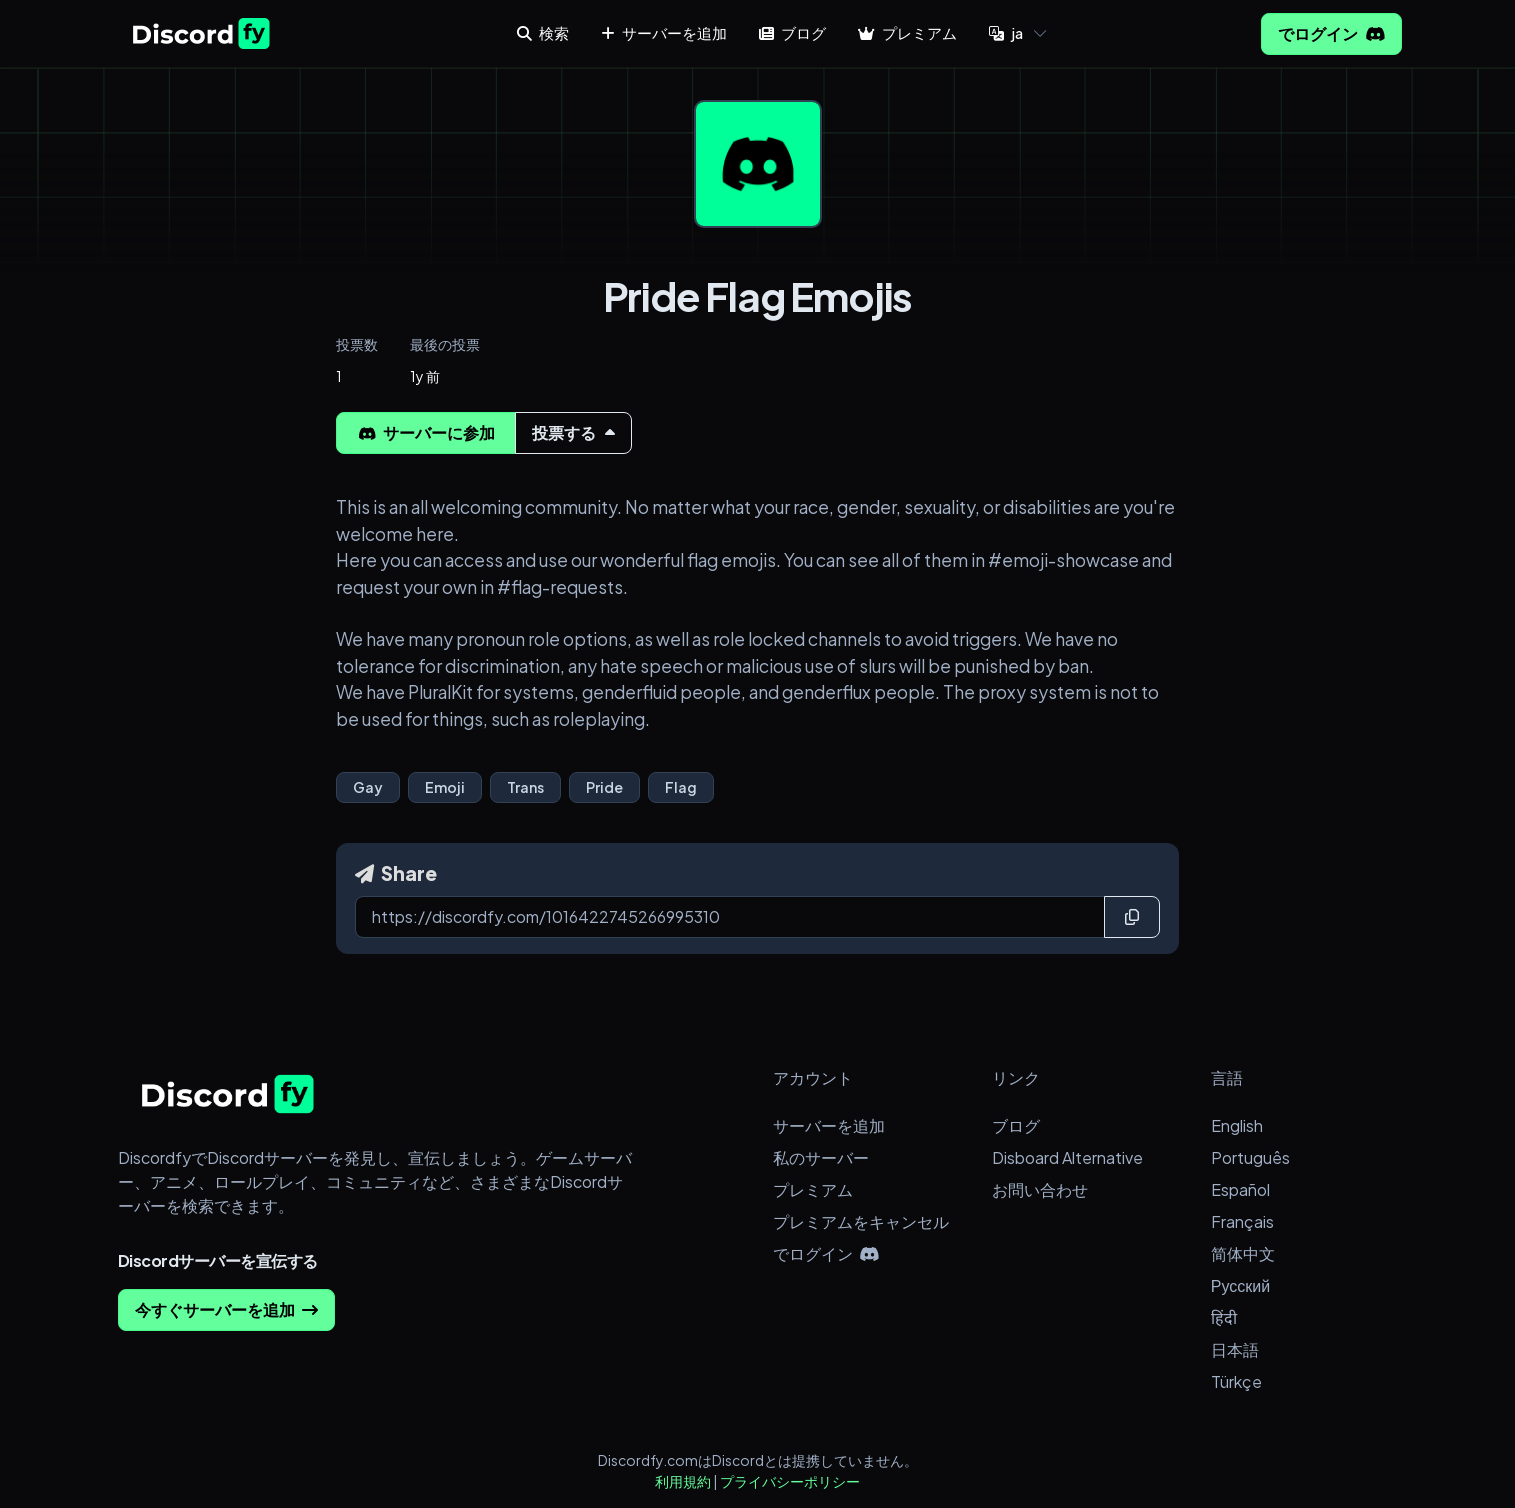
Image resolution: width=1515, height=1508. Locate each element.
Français (1242, 1221)
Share (396, 873)
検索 (543, 32)
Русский (1240, 1285)
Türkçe (1236, 1381)
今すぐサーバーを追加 (226, 1309)
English (1237, 1125)
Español (1240, 1189)
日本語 (1235, 1349)
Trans (525, 787)
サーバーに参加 (426, 432)
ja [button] (1006, 32)
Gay (368, 787)
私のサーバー (821, 1157)
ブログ (1016, 1125)
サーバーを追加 (829, 1125)
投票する (573, 432)
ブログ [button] (792, 32)
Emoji (445, 787)
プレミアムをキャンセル (861, 1221)
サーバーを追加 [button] (664, 32)
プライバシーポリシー (790, 1481)
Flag (681, 787)
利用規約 (683, 1481)
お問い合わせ (1040, 1189)
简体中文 (1243, 1253)
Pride (604, 787)
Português (1250, 1157)
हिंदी (1224, 1317)
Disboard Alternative (1067, 1157)
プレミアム (813, 1189)
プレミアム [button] (907, 32)
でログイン (1331, 33)
